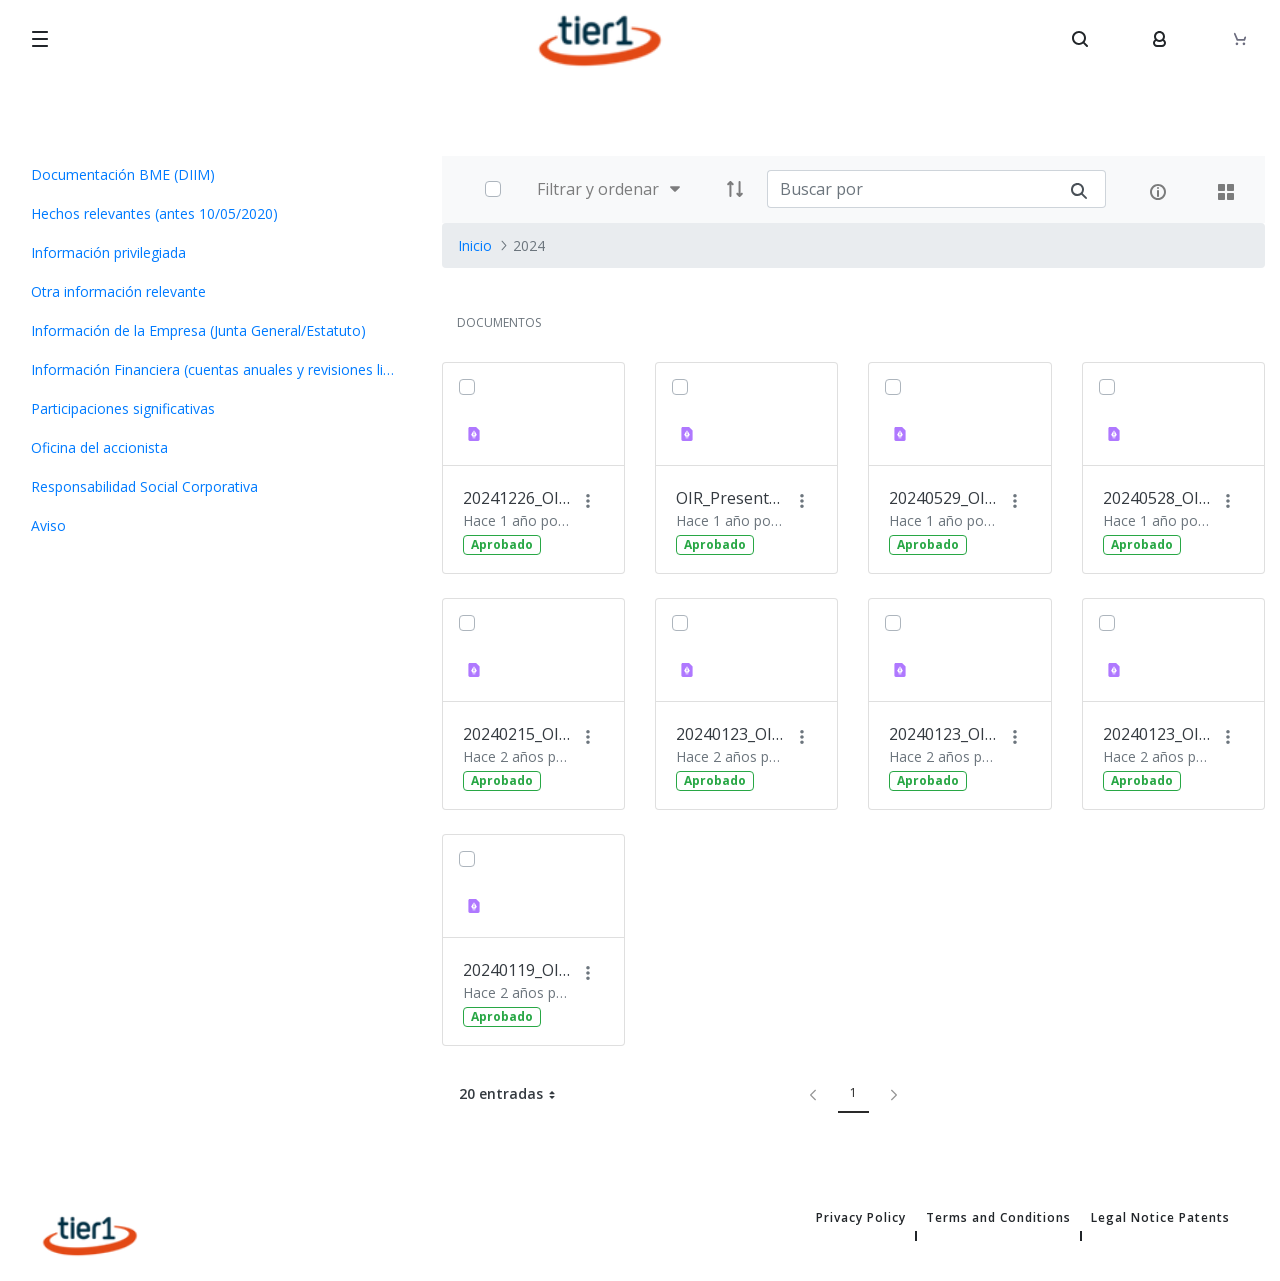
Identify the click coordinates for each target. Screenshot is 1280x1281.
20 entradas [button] (515, 1094)
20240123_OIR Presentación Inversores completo (731, 734)
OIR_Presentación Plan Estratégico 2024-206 (731, 498)
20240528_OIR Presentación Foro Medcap (1158, 498)
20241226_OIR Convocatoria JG (518, 498)
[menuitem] (213, 174)
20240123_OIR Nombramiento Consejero (944, 734)
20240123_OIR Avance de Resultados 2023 (1158, 734)
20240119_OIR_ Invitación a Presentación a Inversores (518, 970)
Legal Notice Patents (1160, 1218)
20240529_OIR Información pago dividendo (944, 498)
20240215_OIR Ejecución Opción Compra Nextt (518, 734)
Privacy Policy (861, 1218)
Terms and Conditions (998, 1218)
